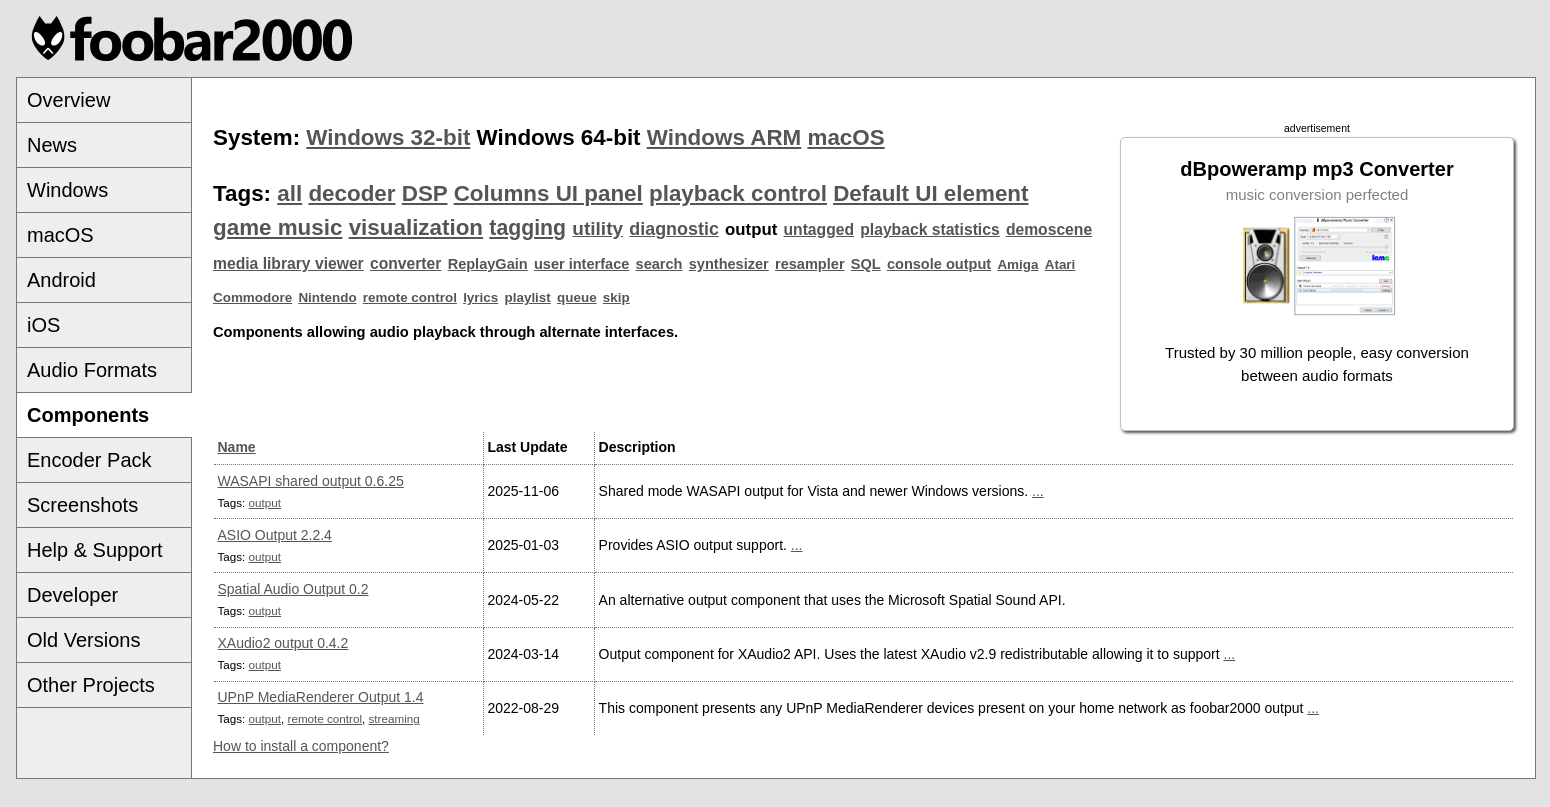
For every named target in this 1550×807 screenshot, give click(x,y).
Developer (72, 595)
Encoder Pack (89, 460)
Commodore (252, 297)
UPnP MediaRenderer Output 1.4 (321, 697)
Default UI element (930, 193)
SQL (866, 264)
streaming (394, 718)
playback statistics (929, 229)
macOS (60, 235)
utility (597, 228)
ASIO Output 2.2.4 (275, 535)
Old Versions (83, 640)
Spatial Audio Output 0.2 (293, 589)
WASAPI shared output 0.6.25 (311, 481)
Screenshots (82, 505)
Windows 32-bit (388, 137)
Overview (68, 100)
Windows (67, 190)
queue (577, 297)
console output (939, 264)
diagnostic (674, 229)
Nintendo (327, 297)
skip (616, 297)
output (265, 502)
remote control (410, 297)
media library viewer (288, 263)
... (1038, 491)
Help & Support (95, 550)
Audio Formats (92, 370)
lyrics (480, 297)
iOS (43, 325)
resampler (810, 264)
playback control (738, 193)
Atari (1060, 264)
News (52, 145)
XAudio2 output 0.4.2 (283, 643)
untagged (819, 229)
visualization (416, 227)
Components (88, 415)
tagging (527, 228)
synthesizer (729, 264)
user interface (581, 264)
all (289, 193)
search (659, 264)
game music (277, 227)
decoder (351, 193)
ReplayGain (488, 264)
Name (237, 447)
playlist (528, 297)
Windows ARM (724, 137)
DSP (425, 193)
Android (61, 280)
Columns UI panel (548, 193)
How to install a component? (301, 746)
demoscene (1049, 229)
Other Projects (91, 685)
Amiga (1017, 264)
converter (405, 263)
